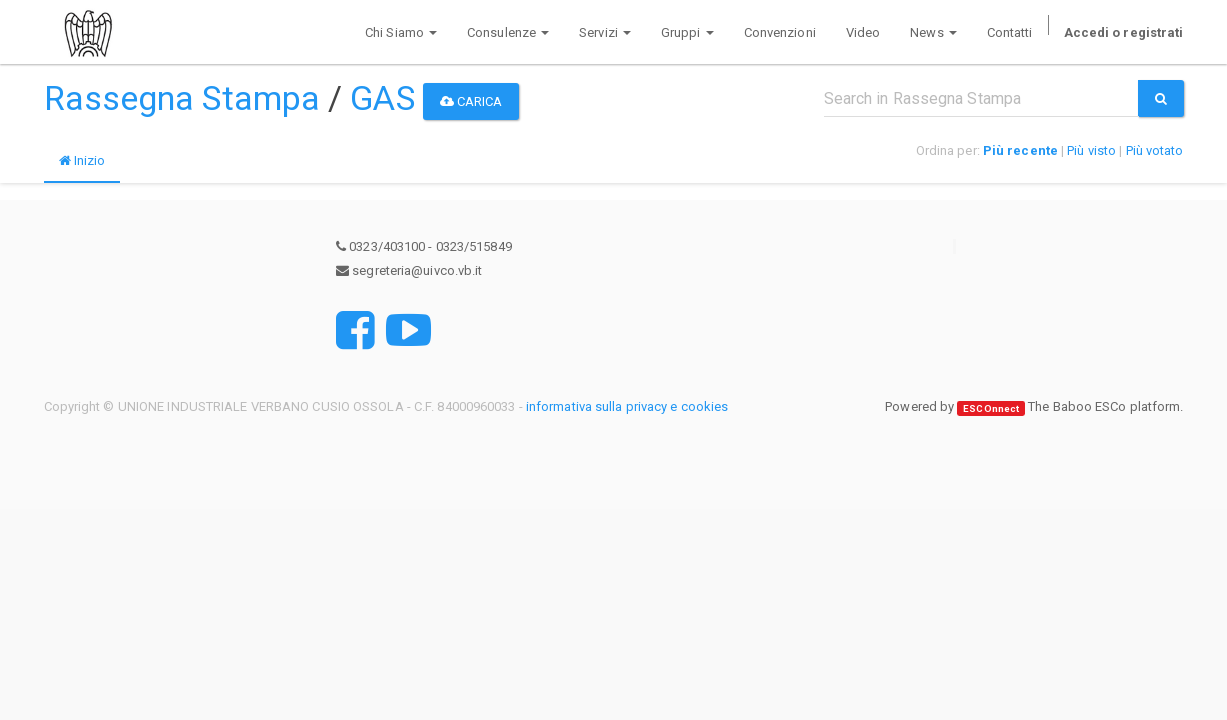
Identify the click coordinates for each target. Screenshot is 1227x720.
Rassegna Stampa (182, 98)
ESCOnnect (991, 407)
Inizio (82, 160)
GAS (382, 98)
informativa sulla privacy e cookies (627, 406)
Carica (471, 101)
